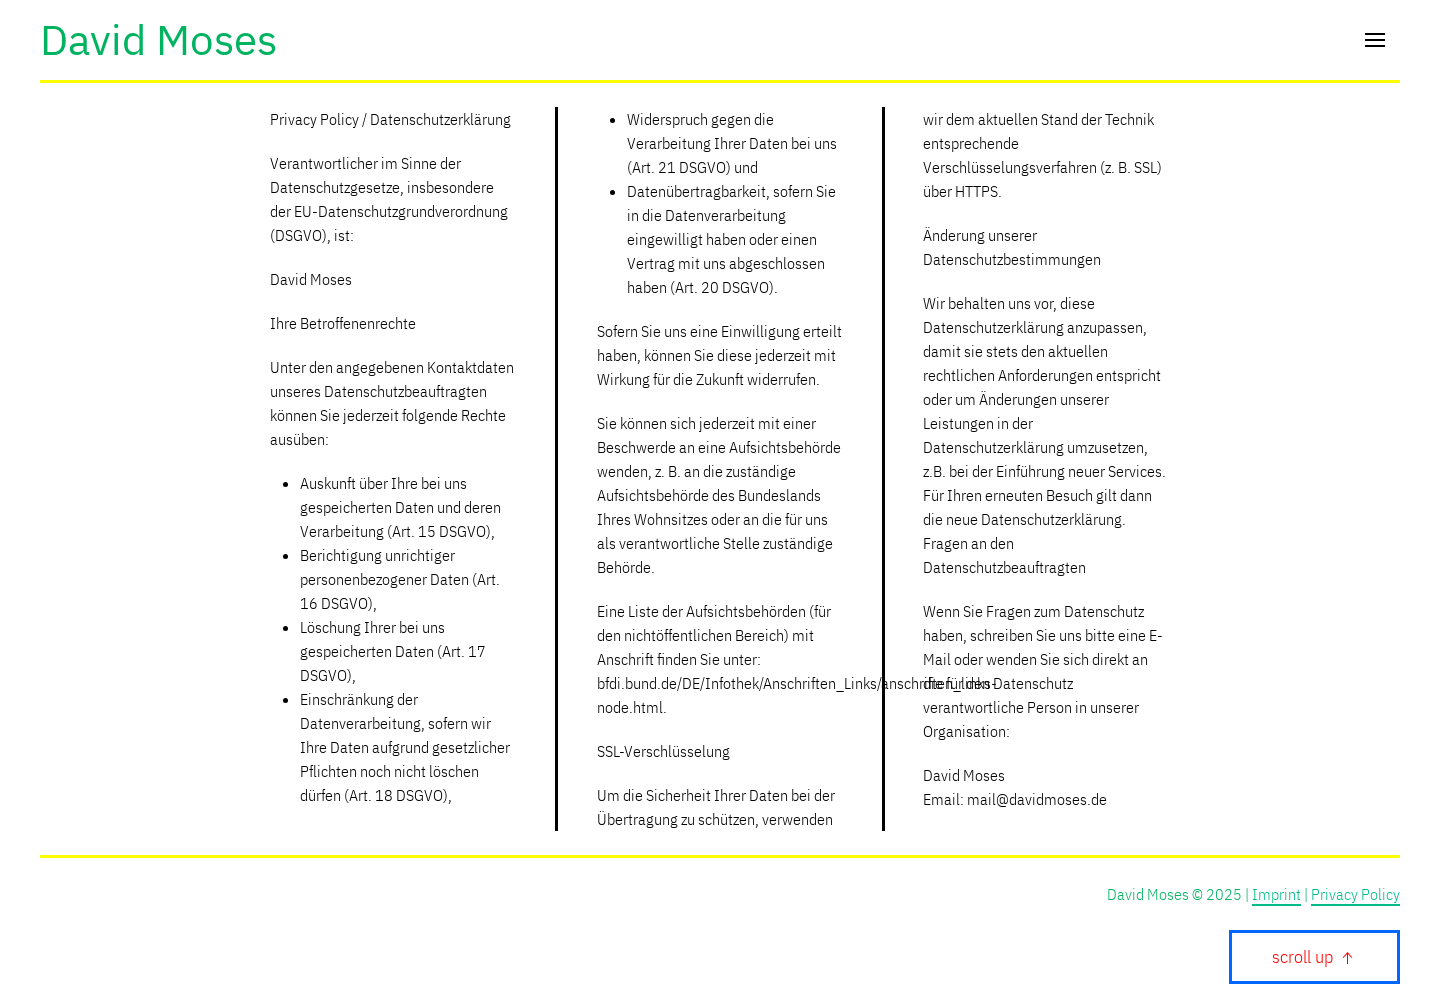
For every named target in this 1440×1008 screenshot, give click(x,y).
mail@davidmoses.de (1037, 799)
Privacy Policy (1355, 894)
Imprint (1276, 894)
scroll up (1314, 956)
